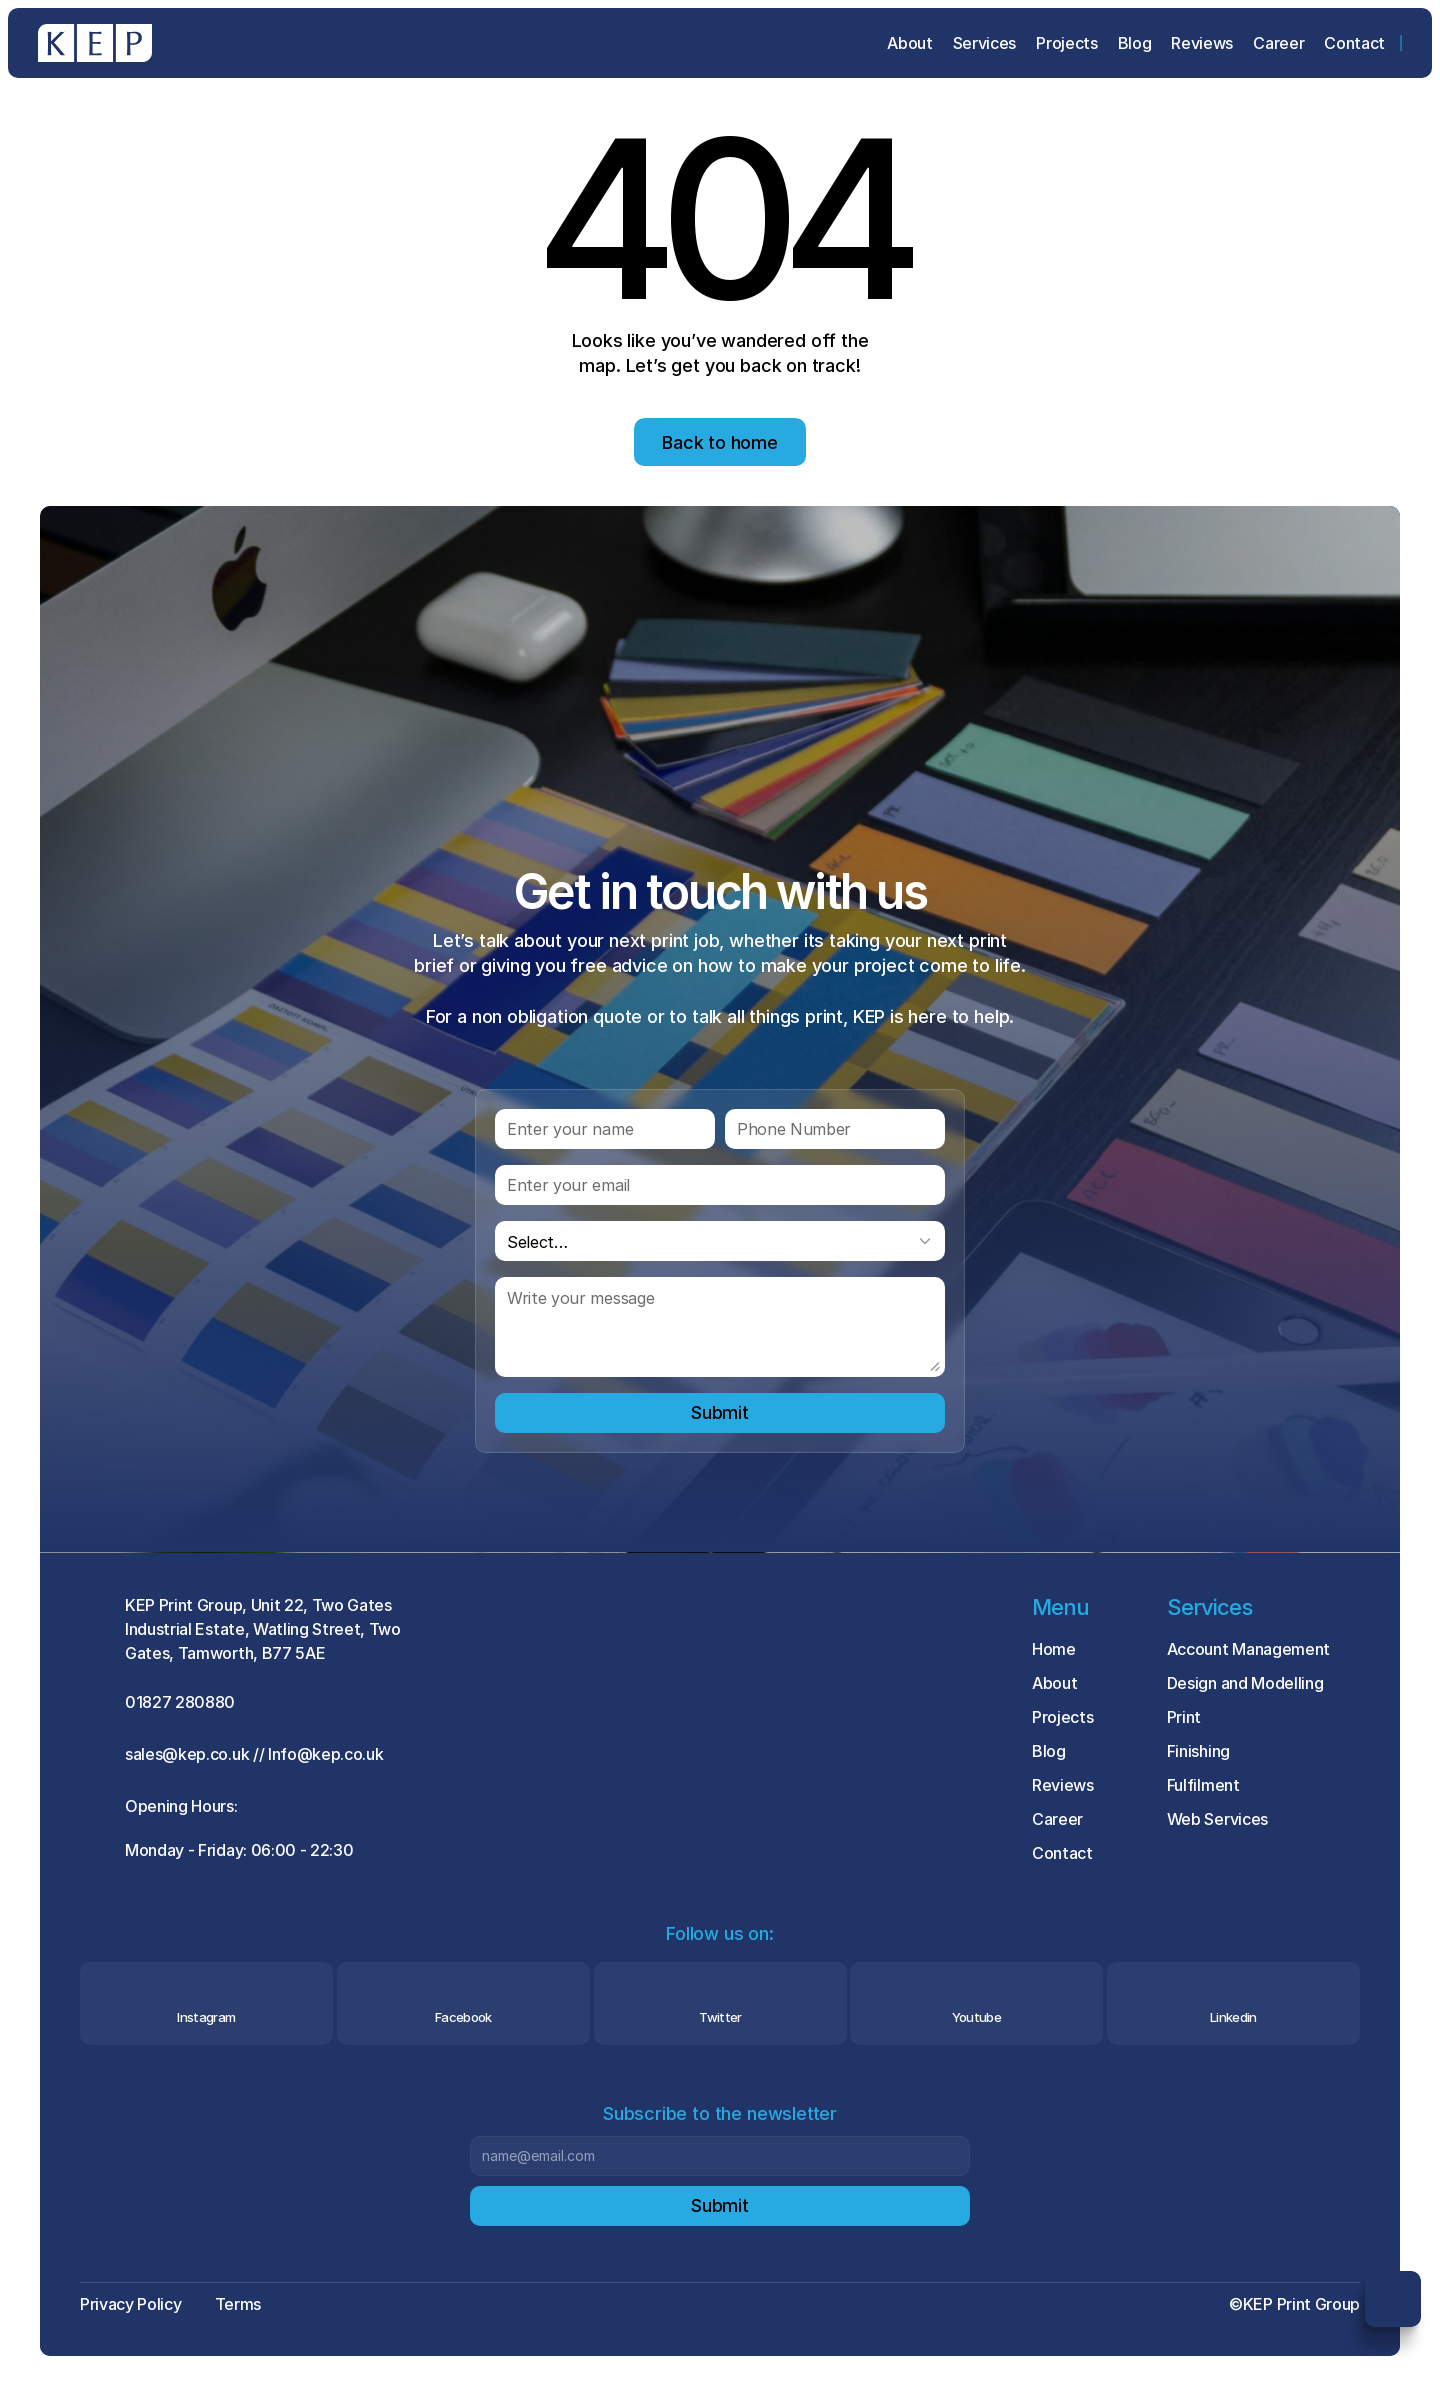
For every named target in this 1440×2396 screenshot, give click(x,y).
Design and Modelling (1245, 1683)
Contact (1062, 1853)
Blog (1049, 1751)
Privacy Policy (131, 2304)
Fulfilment (1203, 1785)
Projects (1062, 1717)
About (1054, 1683)
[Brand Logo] (95, 43)
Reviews (1063, 1785)
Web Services (1217, 1819)
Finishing (1198, 1751)
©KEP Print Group (1294, 2304)
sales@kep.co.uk (187, 1754)
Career (1057, 1819)
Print (1184, 1717)
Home (1054, 1649)
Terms (238, 2304)
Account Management (1248, 1649)
